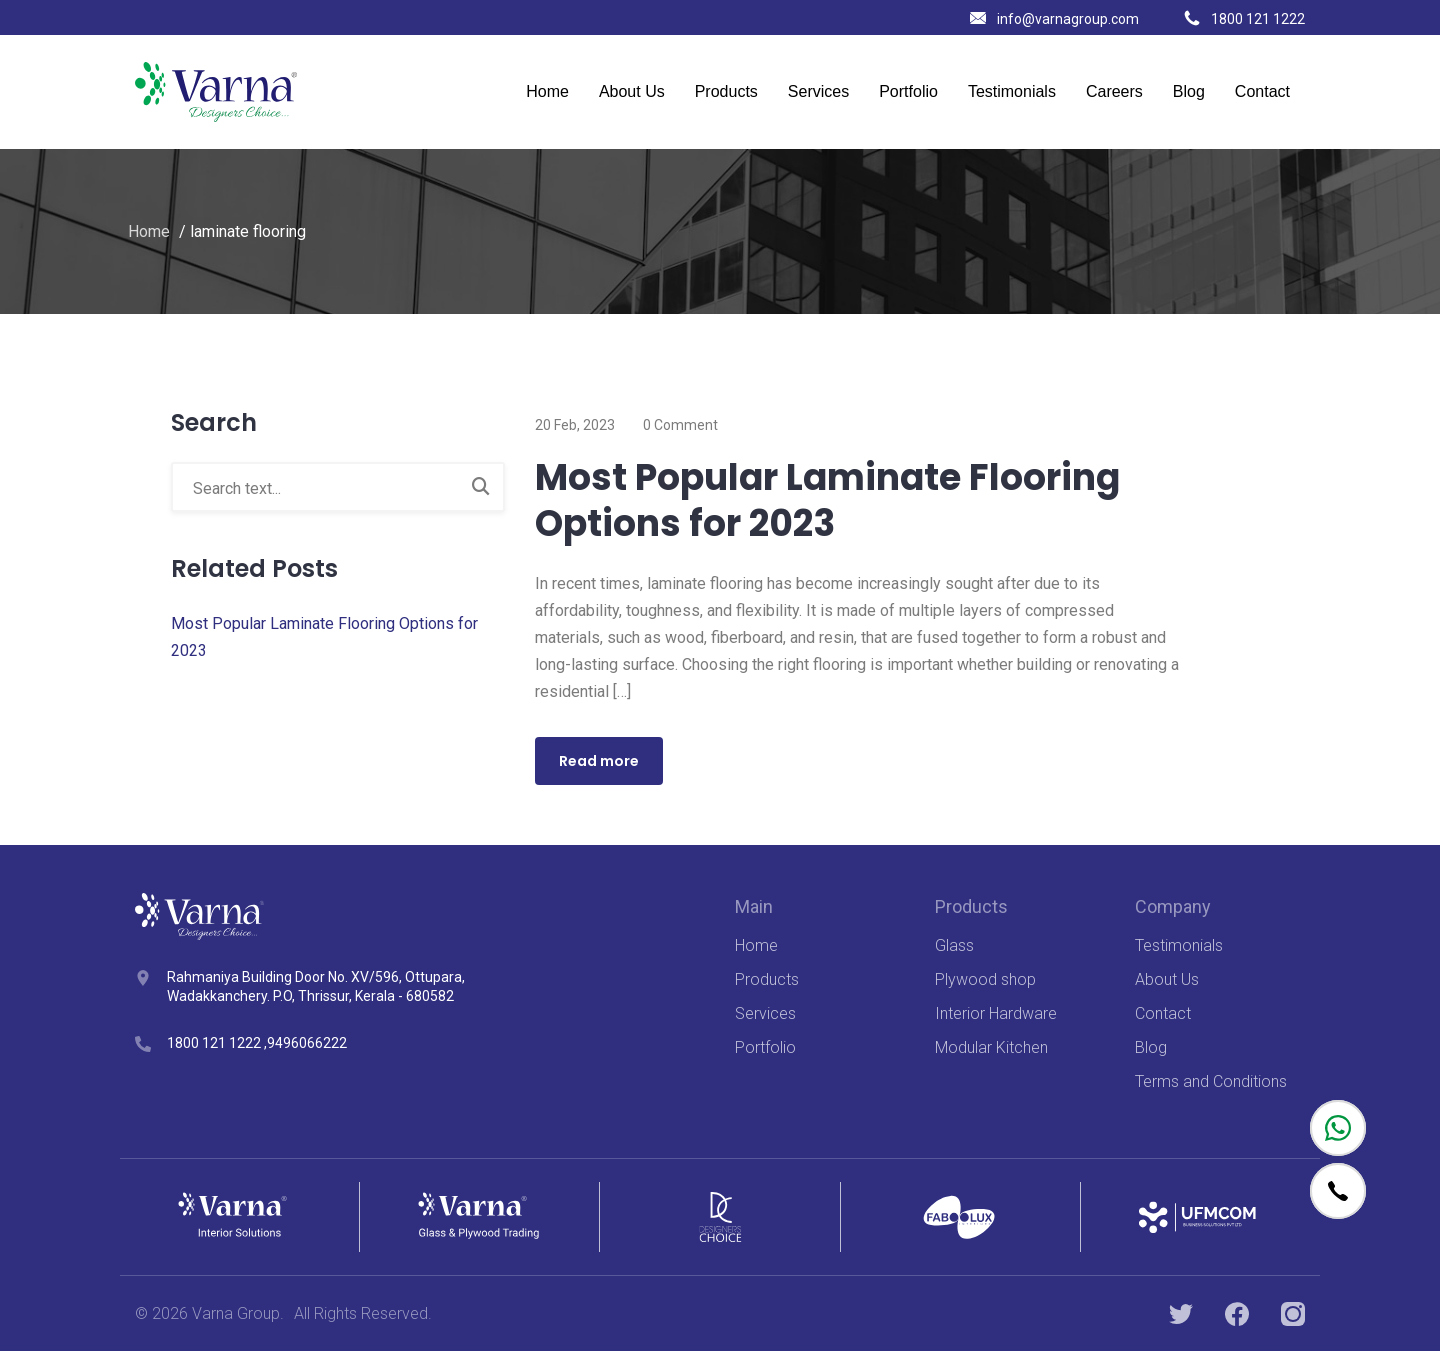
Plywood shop (985, 979)
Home (547, 91)
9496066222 (307, 1043)
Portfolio (908, 91)
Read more (599, 761)
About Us (632, 91)
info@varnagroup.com (1054, 19)
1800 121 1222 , (217, 1043)
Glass (954, 945)
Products (726, 91)
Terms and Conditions (1211, 1081)
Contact (1262, 91)
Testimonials (1012, 91)
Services (818, 91)
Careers (1114, 91)
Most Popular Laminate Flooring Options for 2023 (827, 500)
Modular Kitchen (991, 1047)
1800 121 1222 (1244, 19)
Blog (1189, 91)
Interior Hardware (996, 1013)
